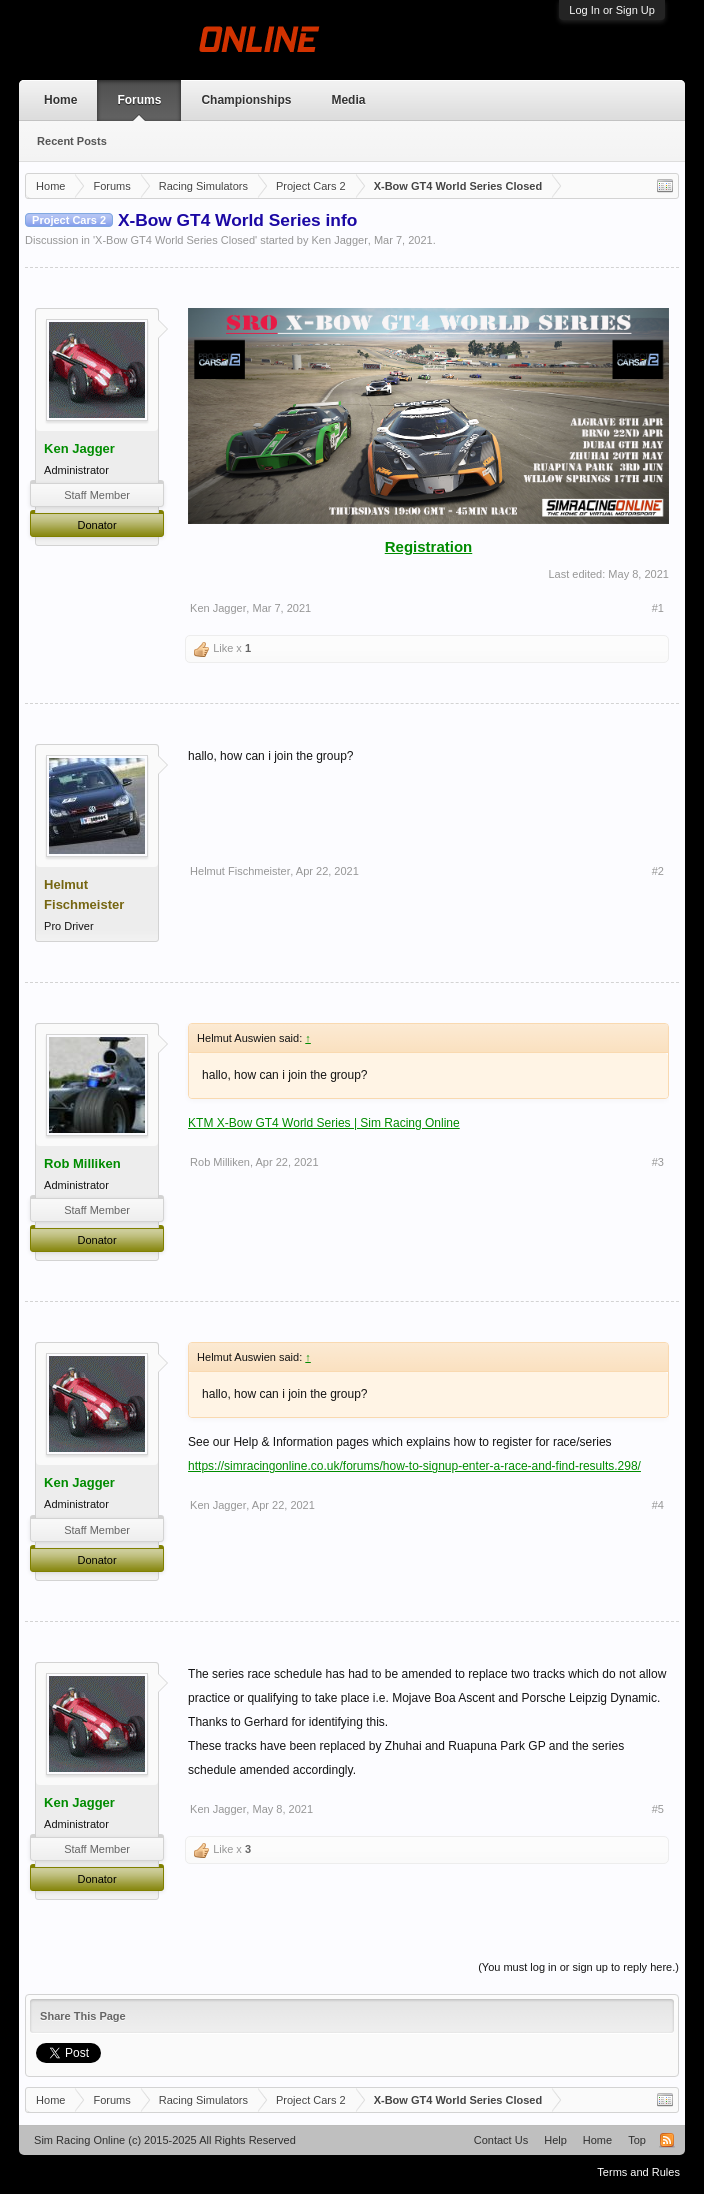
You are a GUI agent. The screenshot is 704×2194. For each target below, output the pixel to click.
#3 (658, 1162)
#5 (658, 1809)
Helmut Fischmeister (240, 871)
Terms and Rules (638, 2172)
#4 (658, 1505)
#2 (658, 871)
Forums (139, 100)
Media (348, 100)
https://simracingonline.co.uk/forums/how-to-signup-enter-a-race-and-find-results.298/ (414, 1466)
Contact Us (501, 2140)
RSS (667, 2140)
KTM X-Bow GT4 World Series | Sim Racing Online (324, 1123)
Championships (246, 100)
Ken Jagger (340, 240)
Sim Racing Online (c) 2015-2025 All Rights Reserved (165, 2140)
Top (637, 2140)
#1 (658, 608)
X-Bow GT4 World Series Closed (175, 240)
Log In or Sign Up (612, 10)
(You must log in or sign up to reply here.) (578, 1967)
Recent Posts (72, 141)
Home (60, 100)
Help (555, 2140)
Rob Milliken (82, 1163)
